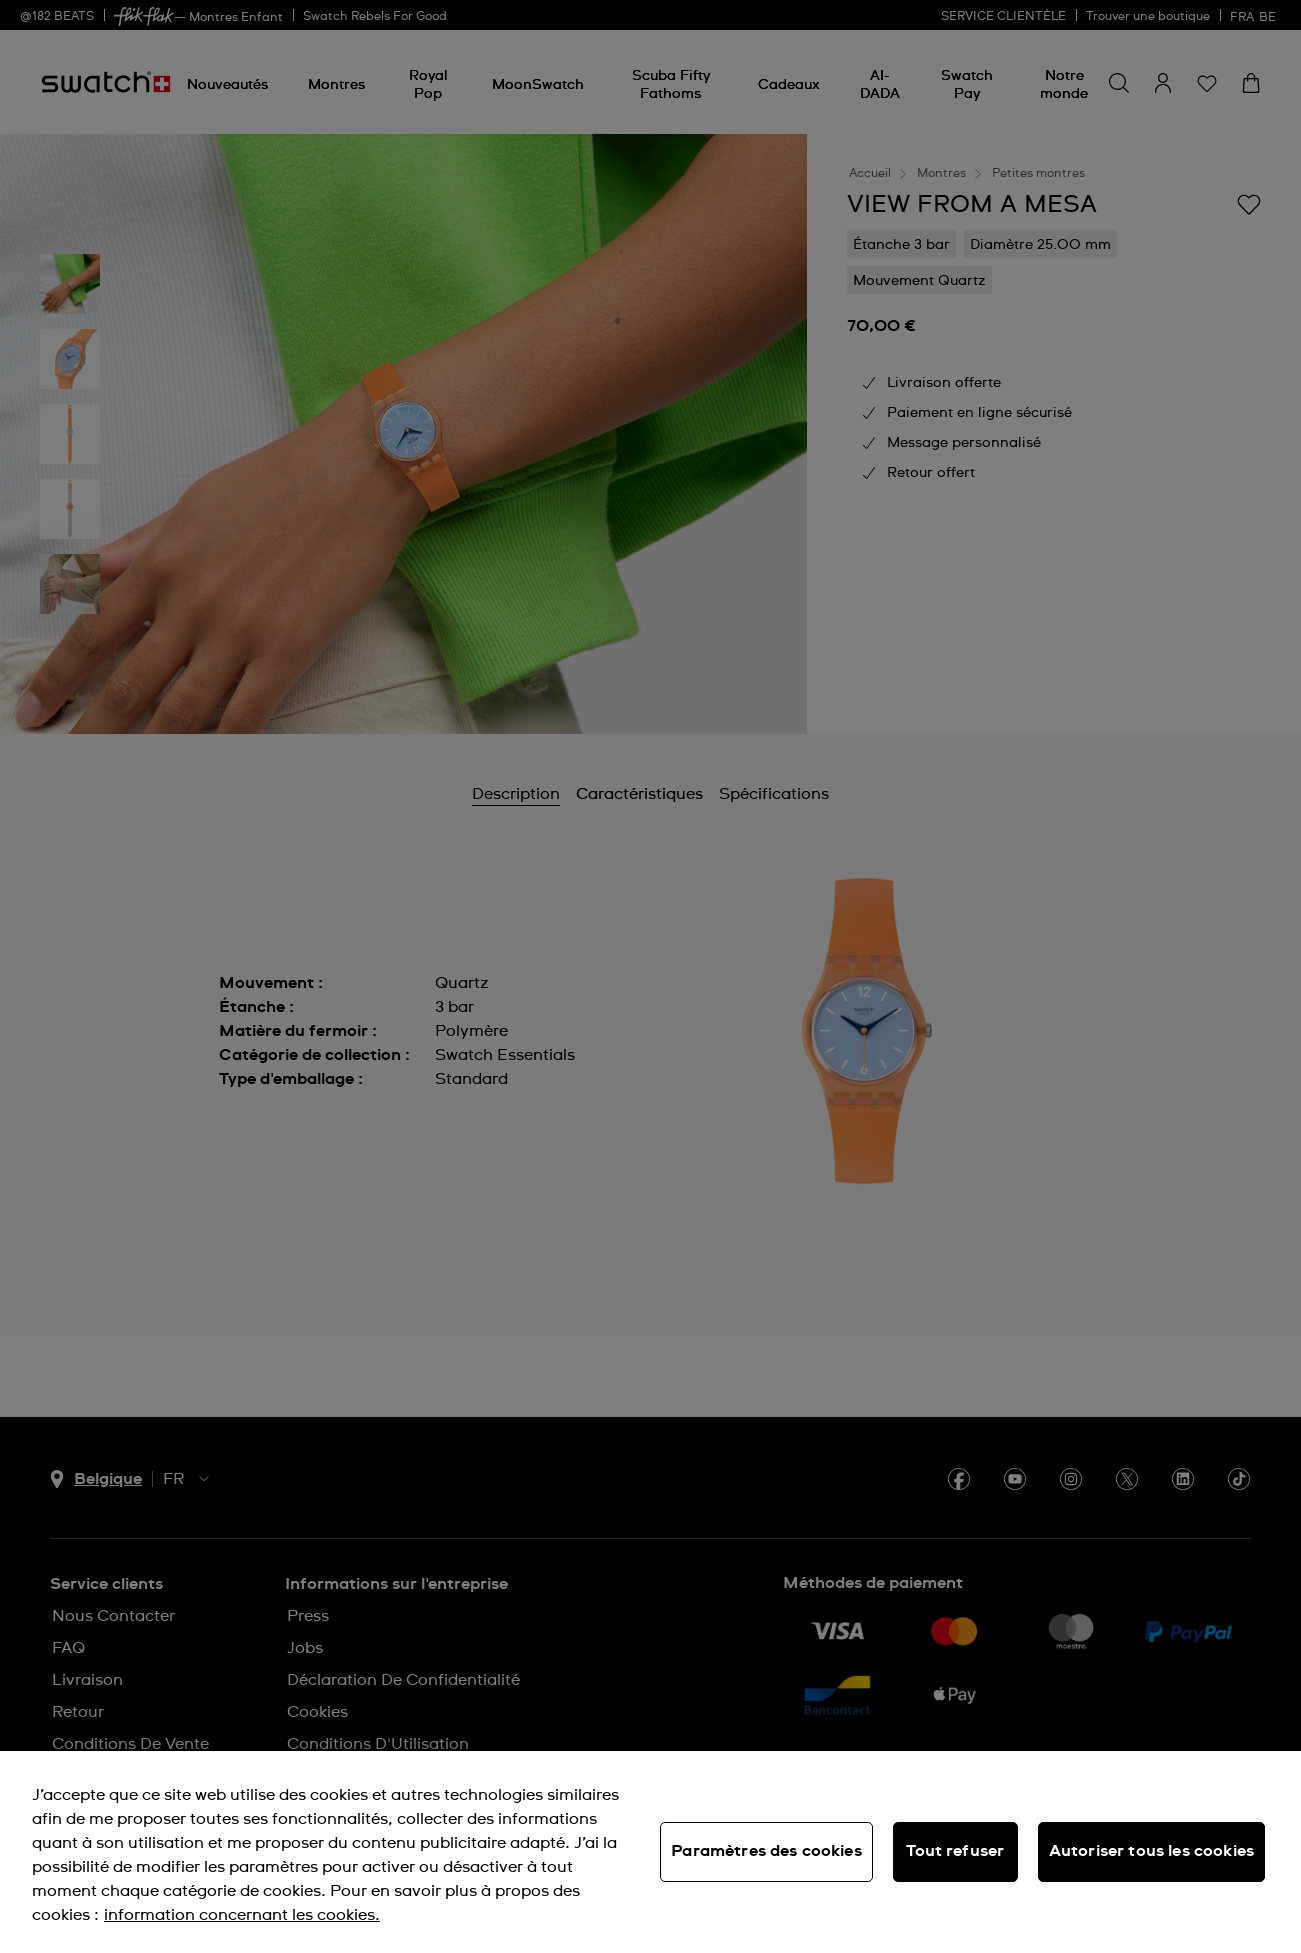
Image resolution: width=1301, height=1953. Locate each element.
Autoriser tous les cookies (1151, 1851)
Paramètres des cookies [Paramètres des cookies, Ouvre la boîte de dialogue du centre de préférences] (766, 1851)
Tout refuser (955, 1851)
